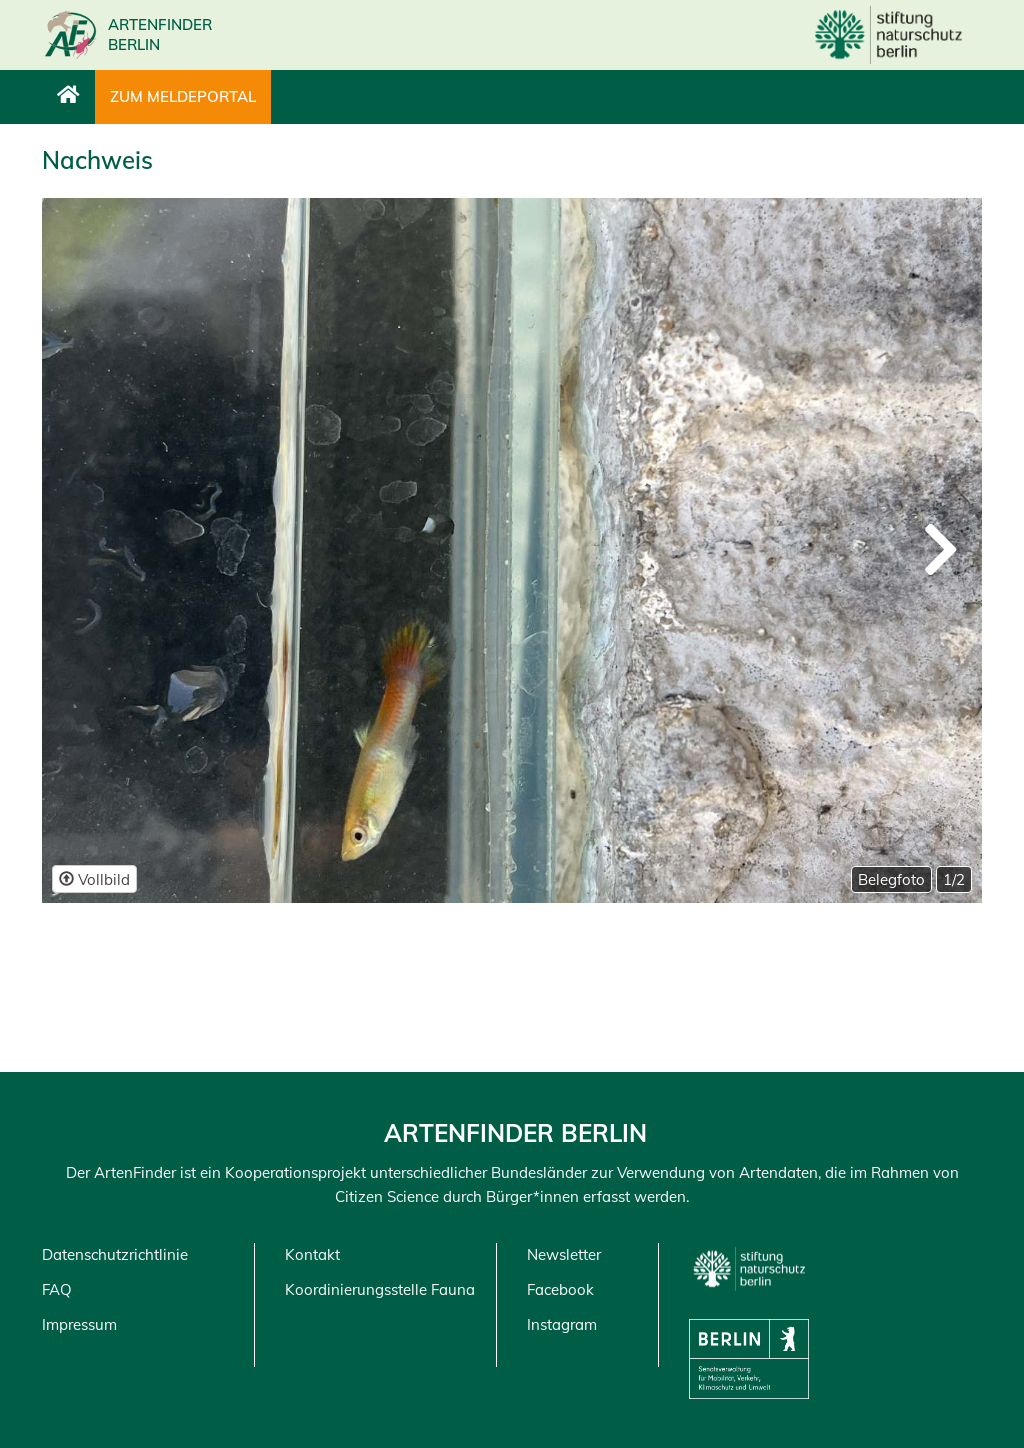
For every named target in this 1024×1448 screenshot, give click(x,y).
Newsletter (564, 1254)
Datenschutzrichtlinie (115, 1254)
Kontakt (312, 1254)
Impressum (79, 1324)
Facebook (560, 1289)
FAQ (57, 1289)
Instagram (562, 1324)
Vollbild (94, 879)
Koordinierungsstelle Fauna (380, 1289)
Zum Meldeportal (183, 96)
